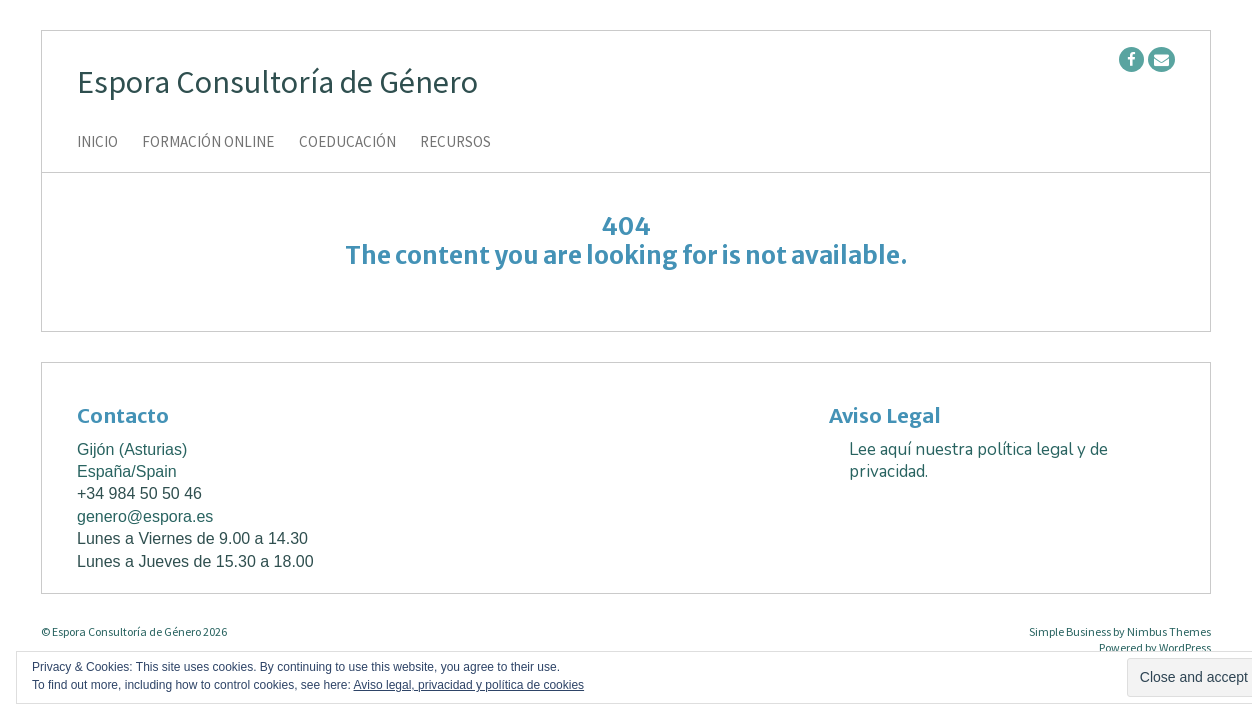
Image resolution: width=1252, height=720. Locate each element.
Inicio (97, 142)
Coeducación (347, 142)
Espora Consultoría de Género (277, 82)
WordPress (1185, 647)
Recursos (455, 142)
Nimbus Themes (1169, 631)
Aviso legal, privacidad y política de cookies (469, 685)
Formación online (208, 142)
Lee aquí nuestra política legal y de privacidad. (978, 460)
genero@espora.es (145, 516)
